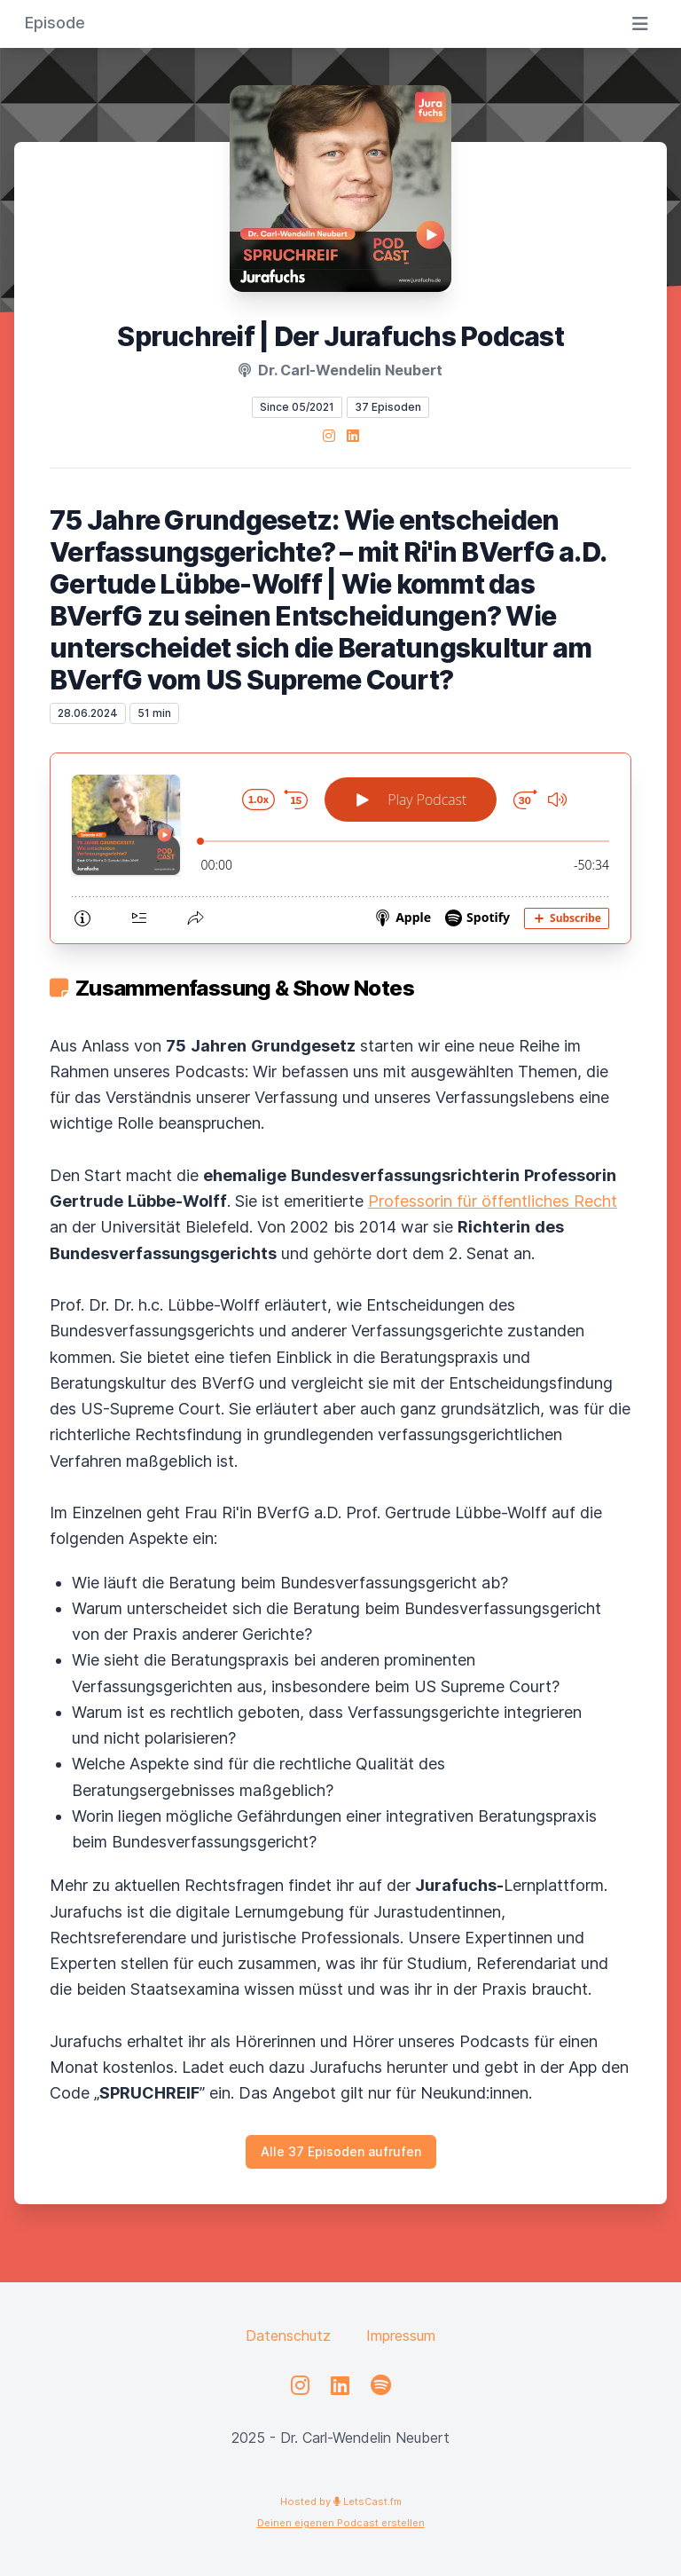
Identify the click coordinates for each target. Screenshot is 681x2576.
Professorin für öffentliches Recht (492, 1201)
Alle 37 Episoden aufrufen (341, 2151)
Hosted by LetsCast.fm (341, 2501)
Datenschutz (288, 2335)
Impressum (400, 2335)
